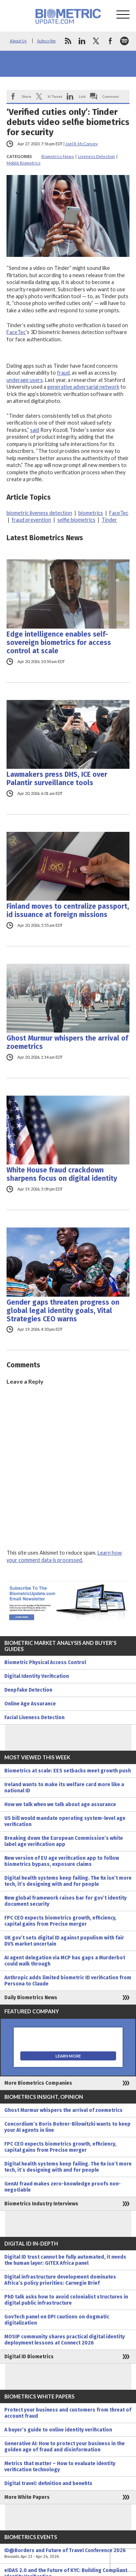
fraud (63, 373)
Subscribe (46, 40)
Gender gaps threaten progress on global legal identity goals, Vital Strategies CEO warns (63, 1310)
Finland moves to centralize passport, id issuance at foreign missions (68, 910)
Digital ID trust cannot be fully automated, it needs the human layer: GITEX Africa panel (65, 2260)
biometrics (90, 513)
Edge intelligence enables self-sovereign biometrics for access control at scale (59, 642)
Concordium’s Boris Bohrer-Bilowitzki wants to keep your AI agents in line (67, 2127)
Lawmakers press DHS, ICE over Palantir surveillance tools (57, 778)
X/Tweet (55, 96)
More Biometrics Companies (38, 2083)
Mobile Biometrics (24, 163)
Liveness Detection (96, 156)
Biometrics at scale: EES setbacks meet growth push (67, 1771)
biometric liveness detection (39, 513)
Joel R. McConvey (81, 143)
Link (82, 96)
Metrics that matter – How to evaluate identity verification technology (59, 2466)
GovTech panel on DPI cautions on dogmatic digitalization (56, 2320)
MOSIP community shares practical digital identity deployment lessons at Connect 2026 (64, 2340)
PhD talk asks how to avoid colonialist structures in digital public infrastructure (66, 2300)
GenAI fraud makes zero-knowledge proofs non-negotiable (62, 2187)
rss (67, 40)
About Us (18, 40)
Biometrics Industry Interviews (41, 2204)
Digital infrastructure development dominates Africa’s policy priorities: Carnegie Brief (60, 2280)
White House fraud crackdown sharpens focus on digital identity (62, 1174)
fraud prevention (31, 520)
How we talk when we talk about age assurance (60, 1804)
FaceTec (16, 332)
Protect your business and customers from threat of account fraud (67, 2413)
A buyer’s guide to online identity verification (58, 2430)
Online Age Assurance (30, 1704)
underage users (25, 380)
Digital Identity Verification (36, 1676)
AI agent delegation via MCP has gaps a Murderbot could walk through (64, 1961)
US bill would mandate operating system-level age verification (64, 1821)
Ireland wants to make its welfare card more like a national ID (64, 1787)
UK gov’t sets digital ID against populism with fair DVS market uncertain (64, 1941)
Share (26, 96)
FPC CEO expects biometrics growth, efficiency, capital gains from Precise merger (60, 1921)
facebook (110, 40)
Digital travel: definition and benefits (48, 2483)
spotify (124, 40)
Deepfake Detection (28, 1690)
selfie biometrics (76, 520)
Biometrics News (57, 156)
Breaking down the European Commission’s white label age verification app (63, 1841)
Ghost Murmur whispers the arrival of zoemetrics (67, 1042)
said (34, 430)
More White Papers (27, 2497)
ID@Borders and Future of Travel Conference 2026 (68, 2553)
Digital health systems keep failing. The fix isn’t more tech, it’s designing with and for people (68, 1881)
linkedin (81, 40)
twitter (96, 40)
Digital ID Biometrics (29, 2357)
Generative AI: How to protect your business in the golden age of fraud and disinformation (64, 2446)
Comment (110, 96)
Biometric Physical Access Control (45, 1662)
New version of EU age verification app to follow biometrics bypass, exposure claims (61, 1861)
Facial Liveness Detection (34, 1717)
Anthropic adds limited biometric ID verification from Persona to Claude (67, 1981)
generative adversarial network (83, 387)
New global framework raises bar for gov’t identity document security (65, 1901)
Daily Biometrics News (30, 1997)
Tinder (109, 520)
